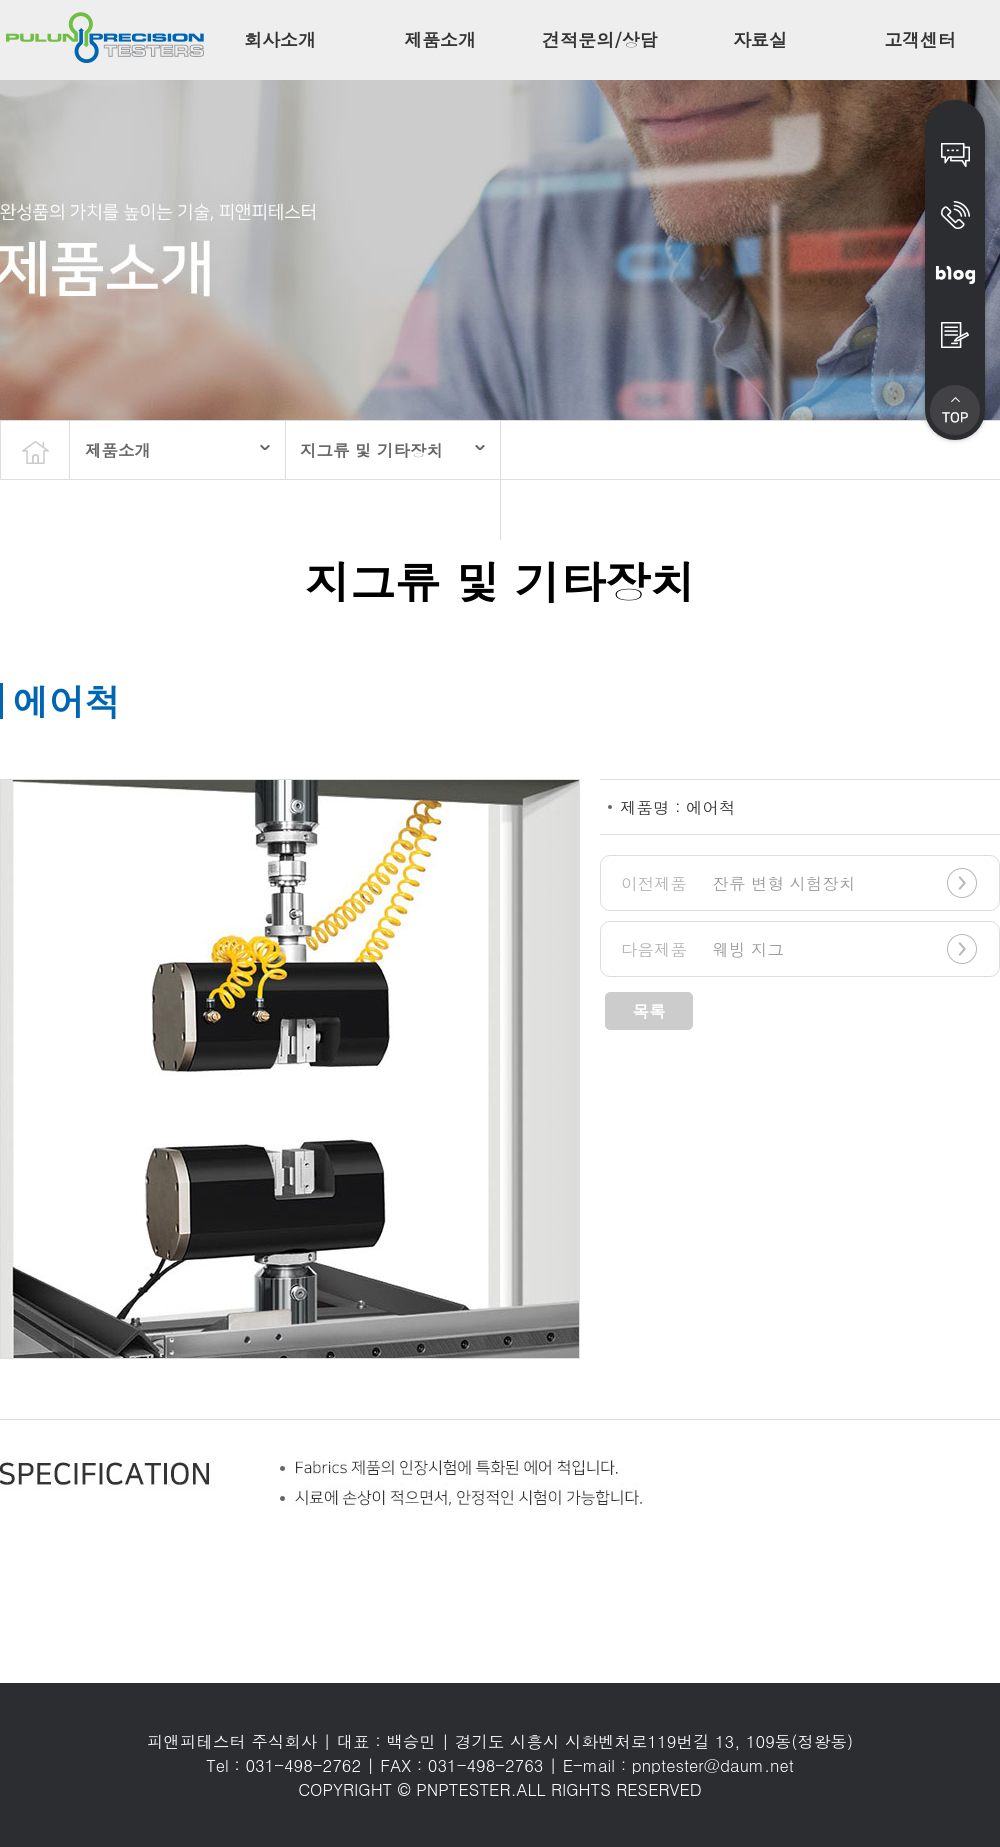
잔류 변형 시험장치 (738, 883)
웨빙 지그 (702, 949)
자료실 (760, 39)
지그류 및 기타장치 (371, 450)
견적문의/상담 (600, 39)
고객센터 (920, 39)
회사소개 (280, 39)
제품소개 (440, 39)
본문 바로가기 (0, 0)
